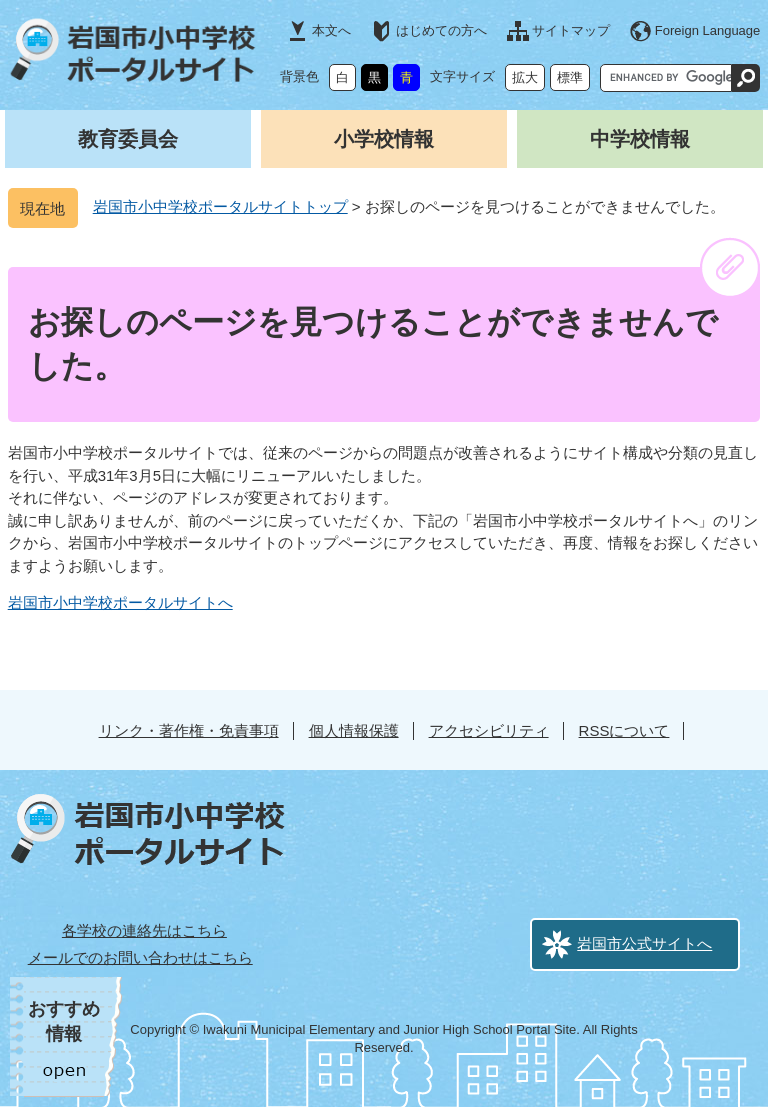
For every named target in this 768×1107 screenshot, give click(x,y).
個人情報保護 (354, 730)
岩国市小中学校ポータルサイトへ (120, 602)
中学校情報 (640, 139)
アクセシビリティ (489, 730)
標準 (570, 77)
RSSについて (624, 730)
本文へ (331, 30)
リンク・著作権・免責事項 (189, 730)
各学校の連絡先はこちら (144, 930)
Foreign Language (708, 30)
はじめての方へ (441, 30)
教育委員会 (128, 139)
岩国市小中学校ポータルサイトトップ (220, 206)
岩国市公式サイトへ (644, 943)
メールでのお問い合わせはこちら (140, 957)
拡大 (525, 77)
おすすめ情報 (64, 1021)
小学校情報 (384, 139)
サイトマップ (571, 30)
